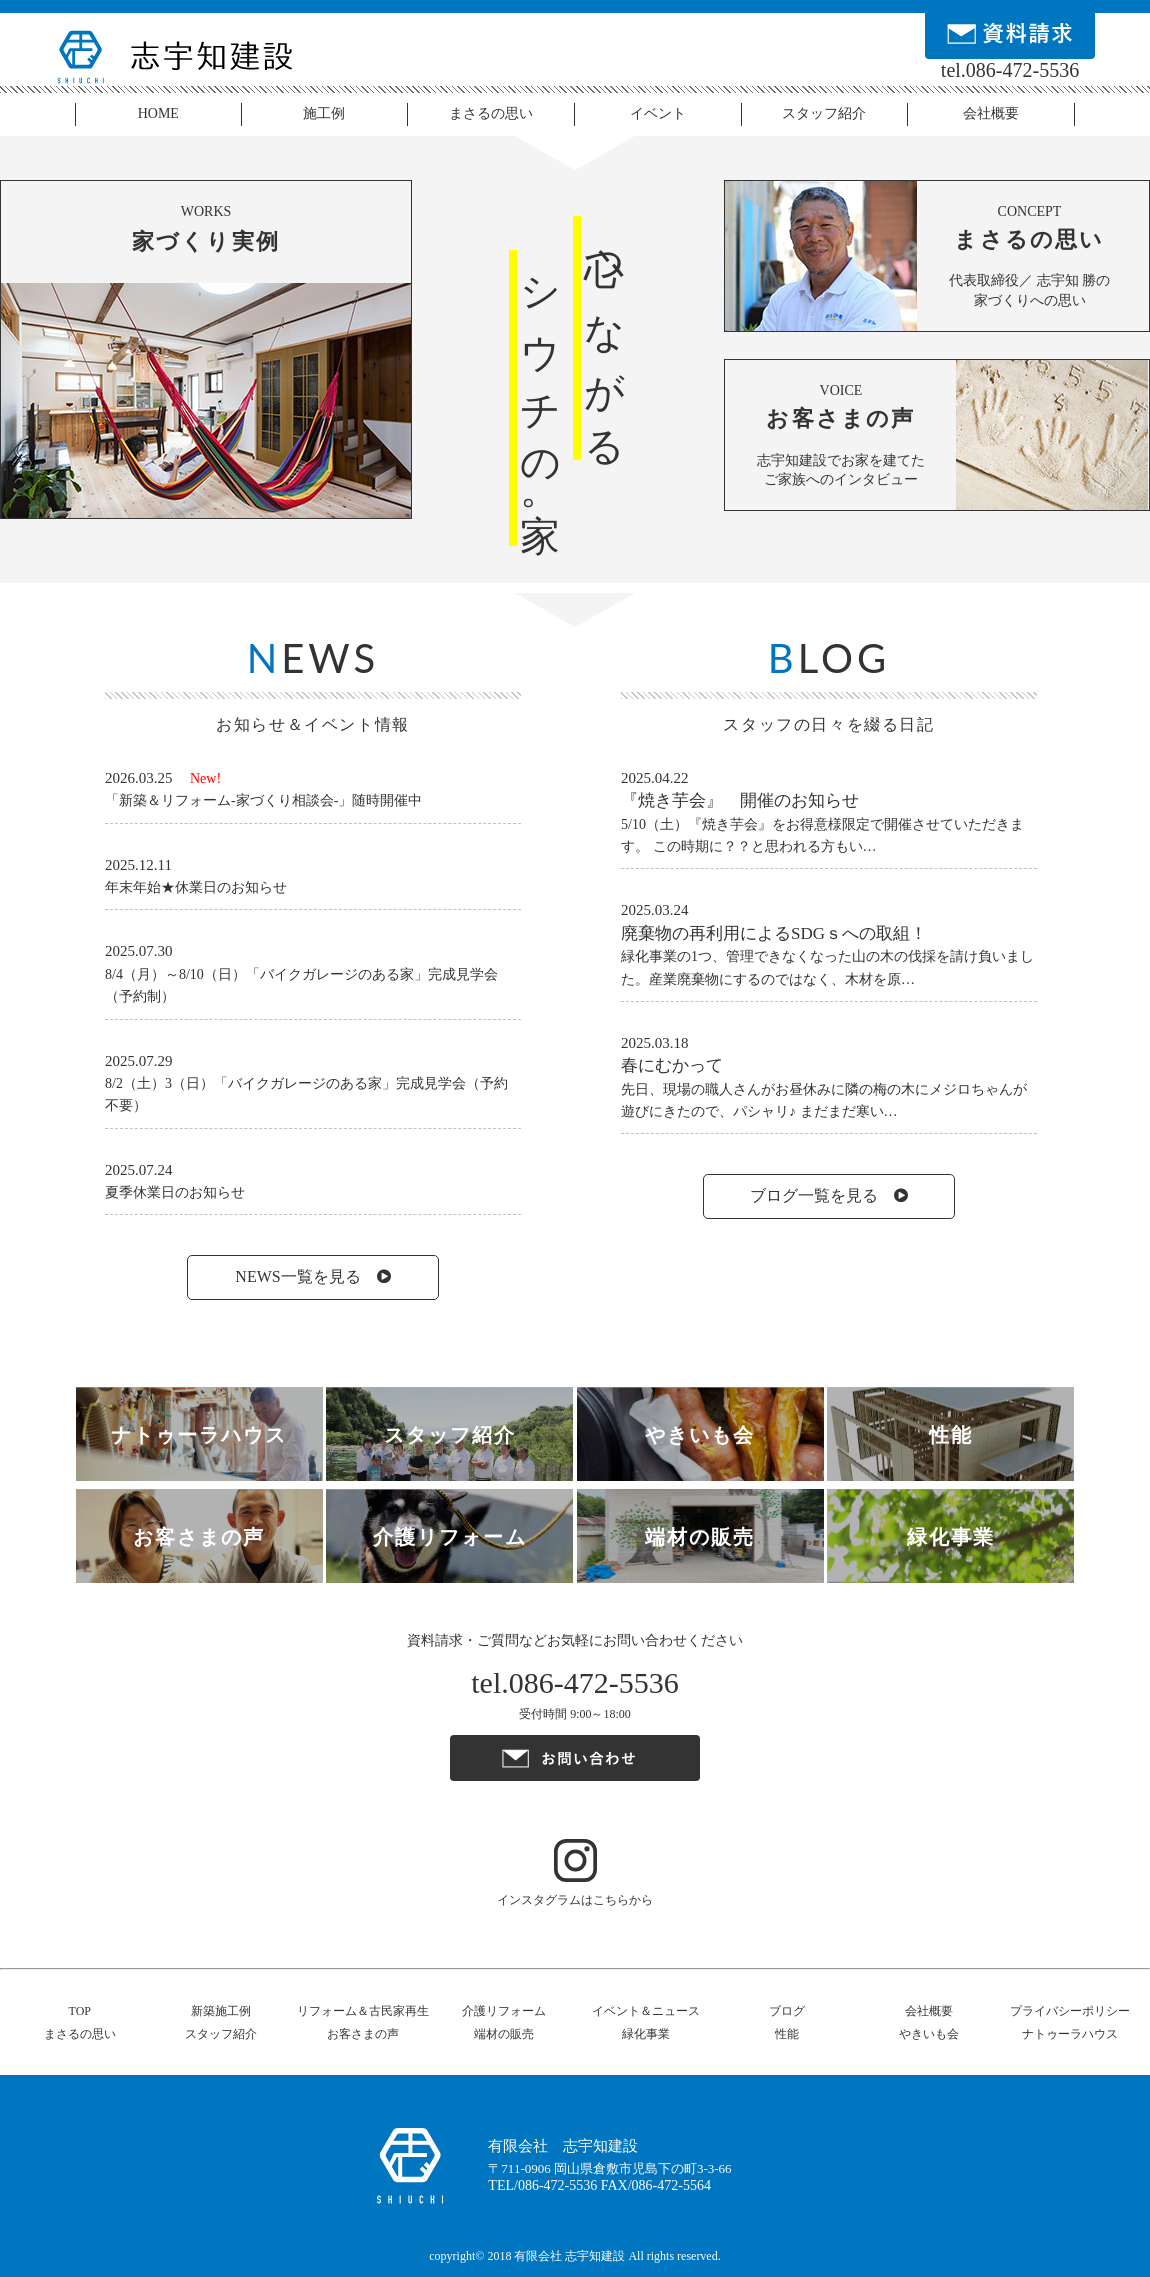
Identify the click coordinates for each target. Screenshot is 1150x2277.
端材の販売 (504, 2034)
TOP (80, 2011)
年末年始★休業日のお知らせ (196, 887)
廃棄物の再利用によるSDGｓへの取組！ (774, 933)
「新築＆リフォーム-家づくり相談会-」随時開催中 (263, 800)
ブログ (787, 2011)
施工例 (324, 113)
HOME (158, 113)
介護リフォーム (504, 2011)
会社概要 (991, 113)
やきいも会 (929, 2034)
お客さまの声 (363, 2034)
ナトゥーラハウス (1070, 2034)
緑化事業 (646, 2034)
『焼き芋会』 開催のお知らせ (740, 800)
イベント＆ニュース (646, 2011)
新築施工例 (221, 2011)
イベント (658, 113)
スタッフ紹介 (824, 113)
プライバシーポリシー (1070, 2011)
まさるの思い (491, 113)
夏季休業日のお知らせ (175, 1192)
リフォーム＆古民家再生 (363, 2011)
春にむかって (672, 1065)
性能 (787, 2034)
